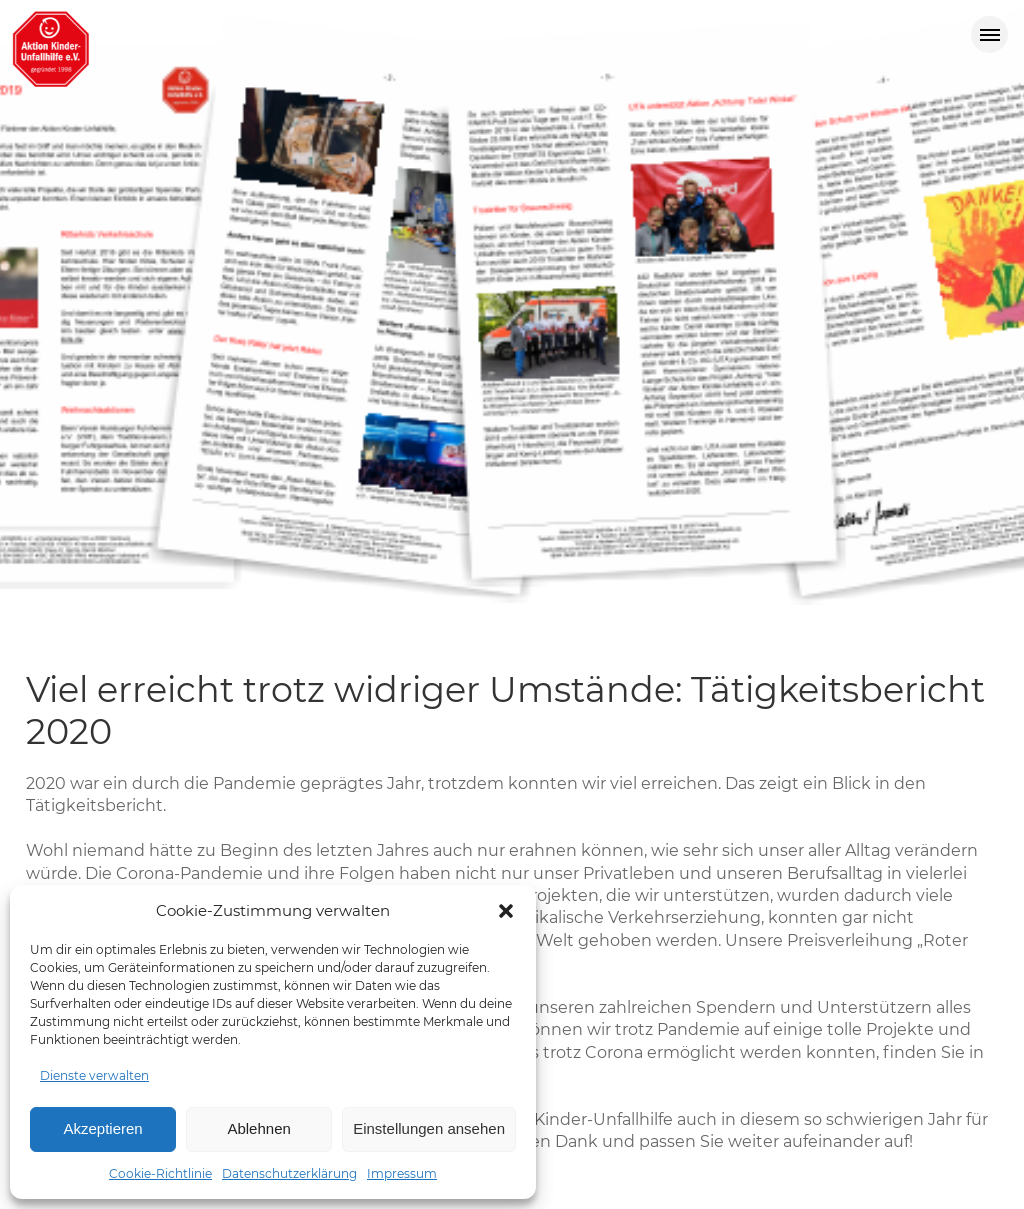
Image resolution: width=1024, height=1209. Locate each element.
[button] (506, 911)
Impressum (402, 1173)
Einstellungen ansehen (429, 1128)
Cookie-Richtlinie (160, 1173)
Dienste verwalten (94, 1075)
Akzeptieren (102, 1128)
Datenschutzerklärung (289, 1173)
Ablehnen (258, 1128)
